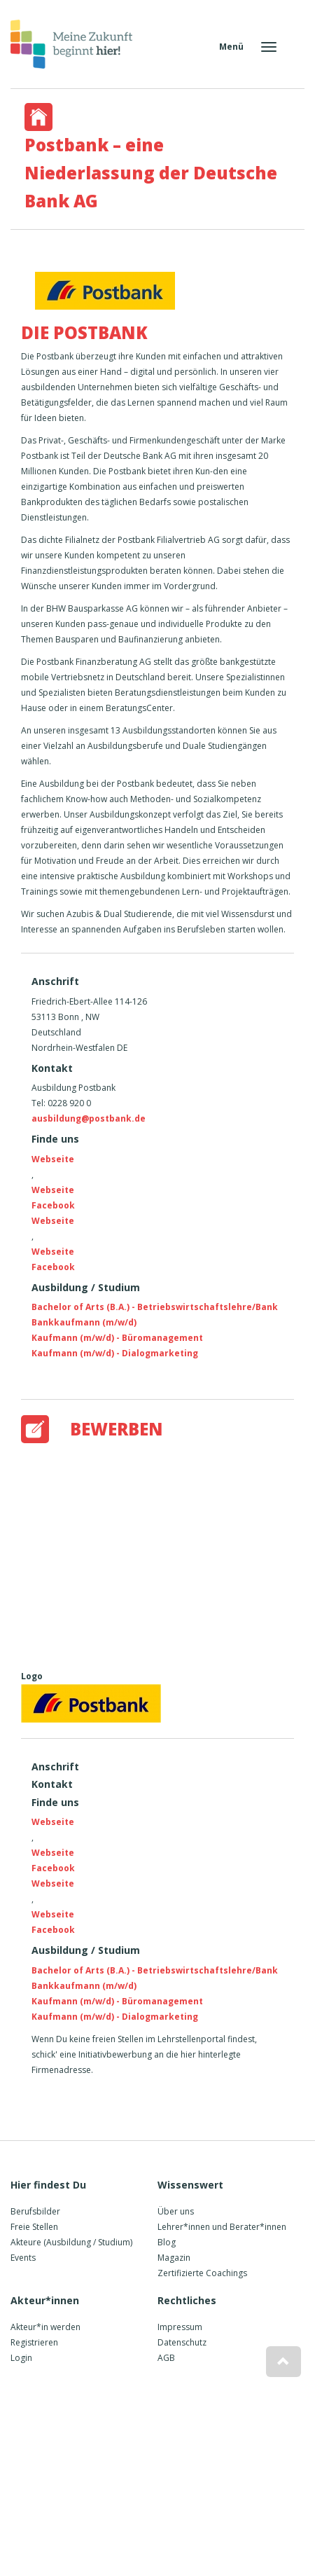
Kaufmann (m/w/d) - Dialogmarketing (114, 1353)
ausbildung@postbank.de (88, 1118)
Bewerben (116, 1428)
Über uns (176, 2211)
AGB (166, 2358)
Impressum (180, 2327)
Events (23, 2258)
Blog (167, 2242)
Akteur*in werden (45, 2327)
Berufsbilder (35, 2211)
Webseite (52, 1159)
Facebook (53, 1205)
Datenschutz (182, 2342)
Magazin (174, 2258)
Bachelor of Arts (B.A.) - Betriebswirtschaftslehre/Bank (154, 1307)
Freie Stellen (34, 2227)
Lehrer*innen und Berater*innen (222, 2227)
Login (21, 2358)
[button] (283, 2361)
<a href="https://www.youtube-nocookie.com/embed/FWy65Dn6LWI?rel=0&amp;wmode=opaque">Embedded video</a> (168, 1553)
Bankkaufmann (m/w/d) (83, 1322)
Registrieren (34, 2342)
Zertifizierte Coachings (202, 2273)
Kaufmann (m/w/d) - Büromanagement (117, 1338)
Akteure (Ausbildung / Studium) (71, 2242)
